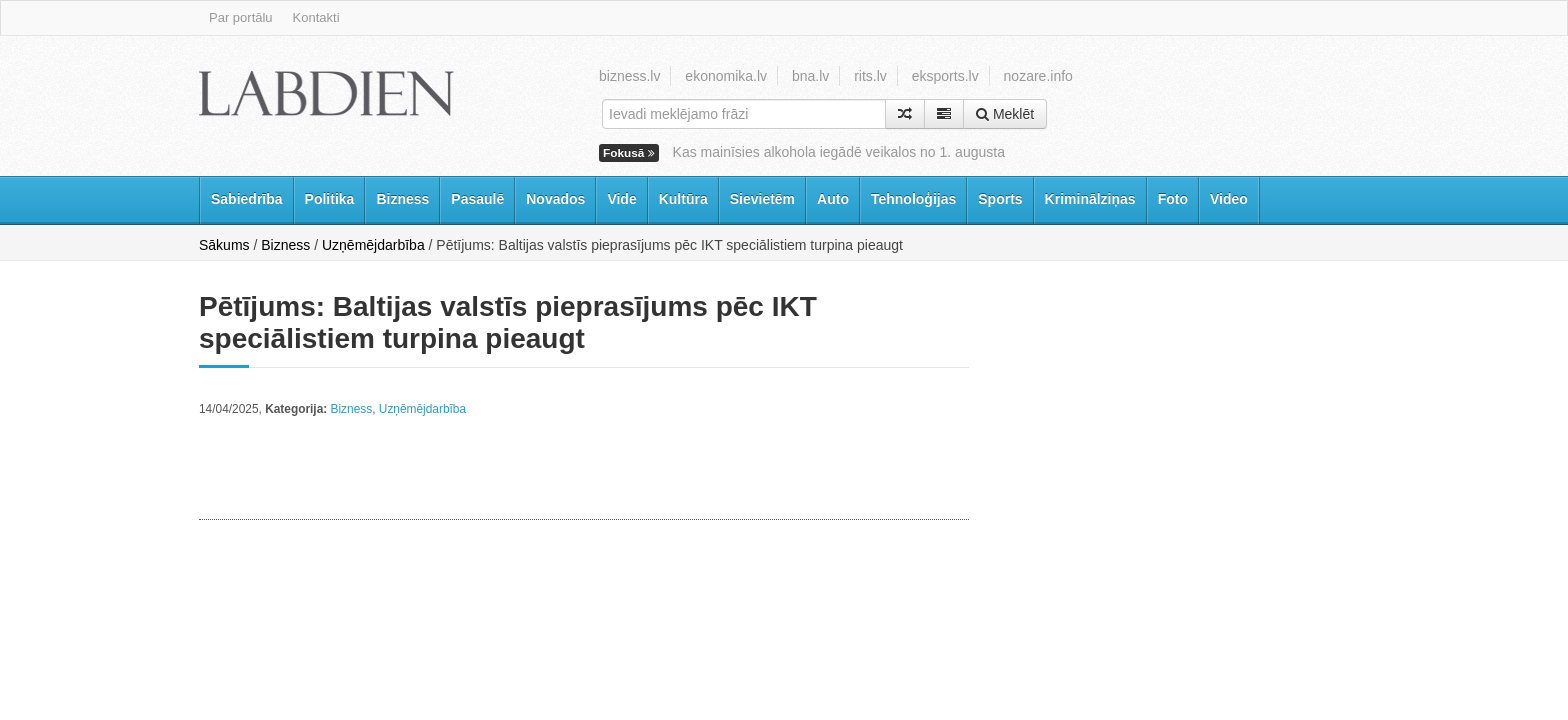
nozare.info (1038, 76)
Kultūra (683, 199)
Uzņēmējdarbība (373, 245)
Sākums (224, 245)
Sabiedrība (247, 199)
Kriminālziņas (1090, 199)
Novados (555, 199)
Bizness (402, 199)
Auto (833, 199)
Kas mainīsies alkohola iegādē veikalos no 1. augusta (839, 152)
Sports (1000, 199)
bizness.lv (629, 76)
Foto (1173, 199)
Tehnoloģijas (913, 199)
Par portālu (241, 17)
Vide (621, 199)
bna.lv (810, 76)
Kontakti (316, 17)
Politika (330, 199)
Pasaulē (477, 199)
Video (1229, 199)
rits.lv (870, 76)
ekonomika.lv (726, 76)
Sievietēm (762, 199)
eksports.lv (945, 76)
